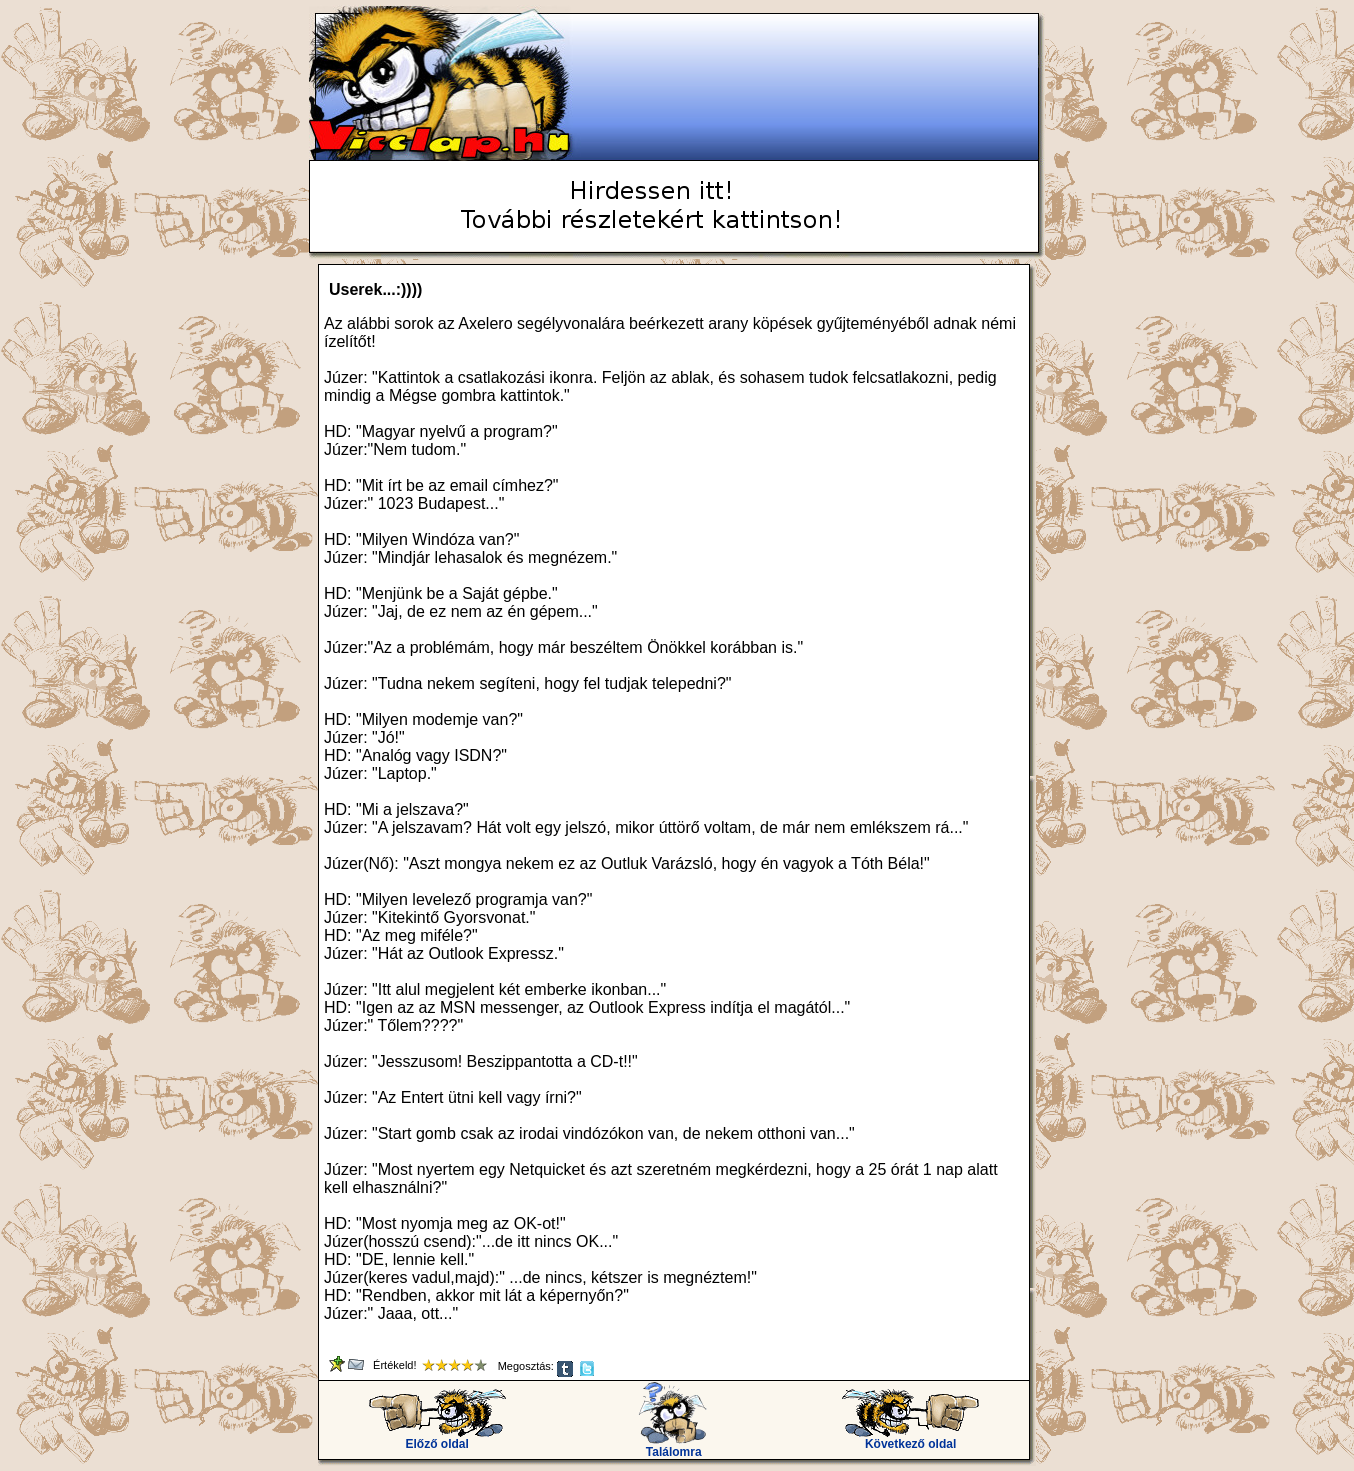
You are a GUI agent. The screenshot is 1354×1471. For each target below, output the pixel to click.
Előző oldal (437, 1438)
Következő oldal (910, 1438)
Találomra (673, 1446)
